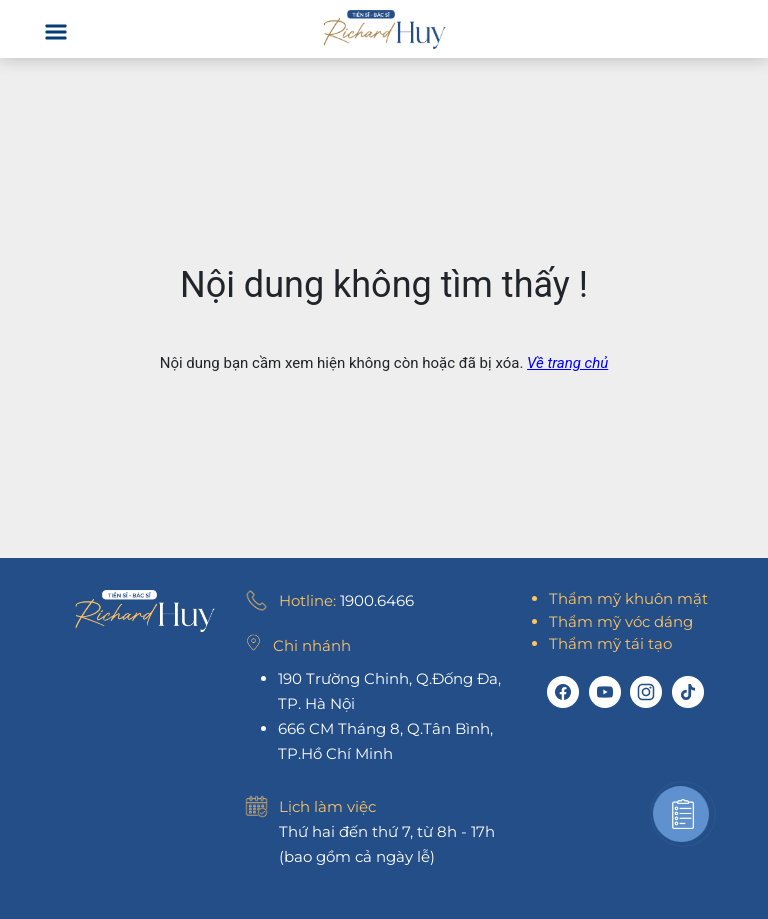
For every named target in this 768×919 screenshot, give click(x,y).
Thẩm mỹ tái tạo (610, 643)
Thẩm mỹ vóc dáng (621, 621)
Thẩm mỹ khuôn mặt (628, 598)
